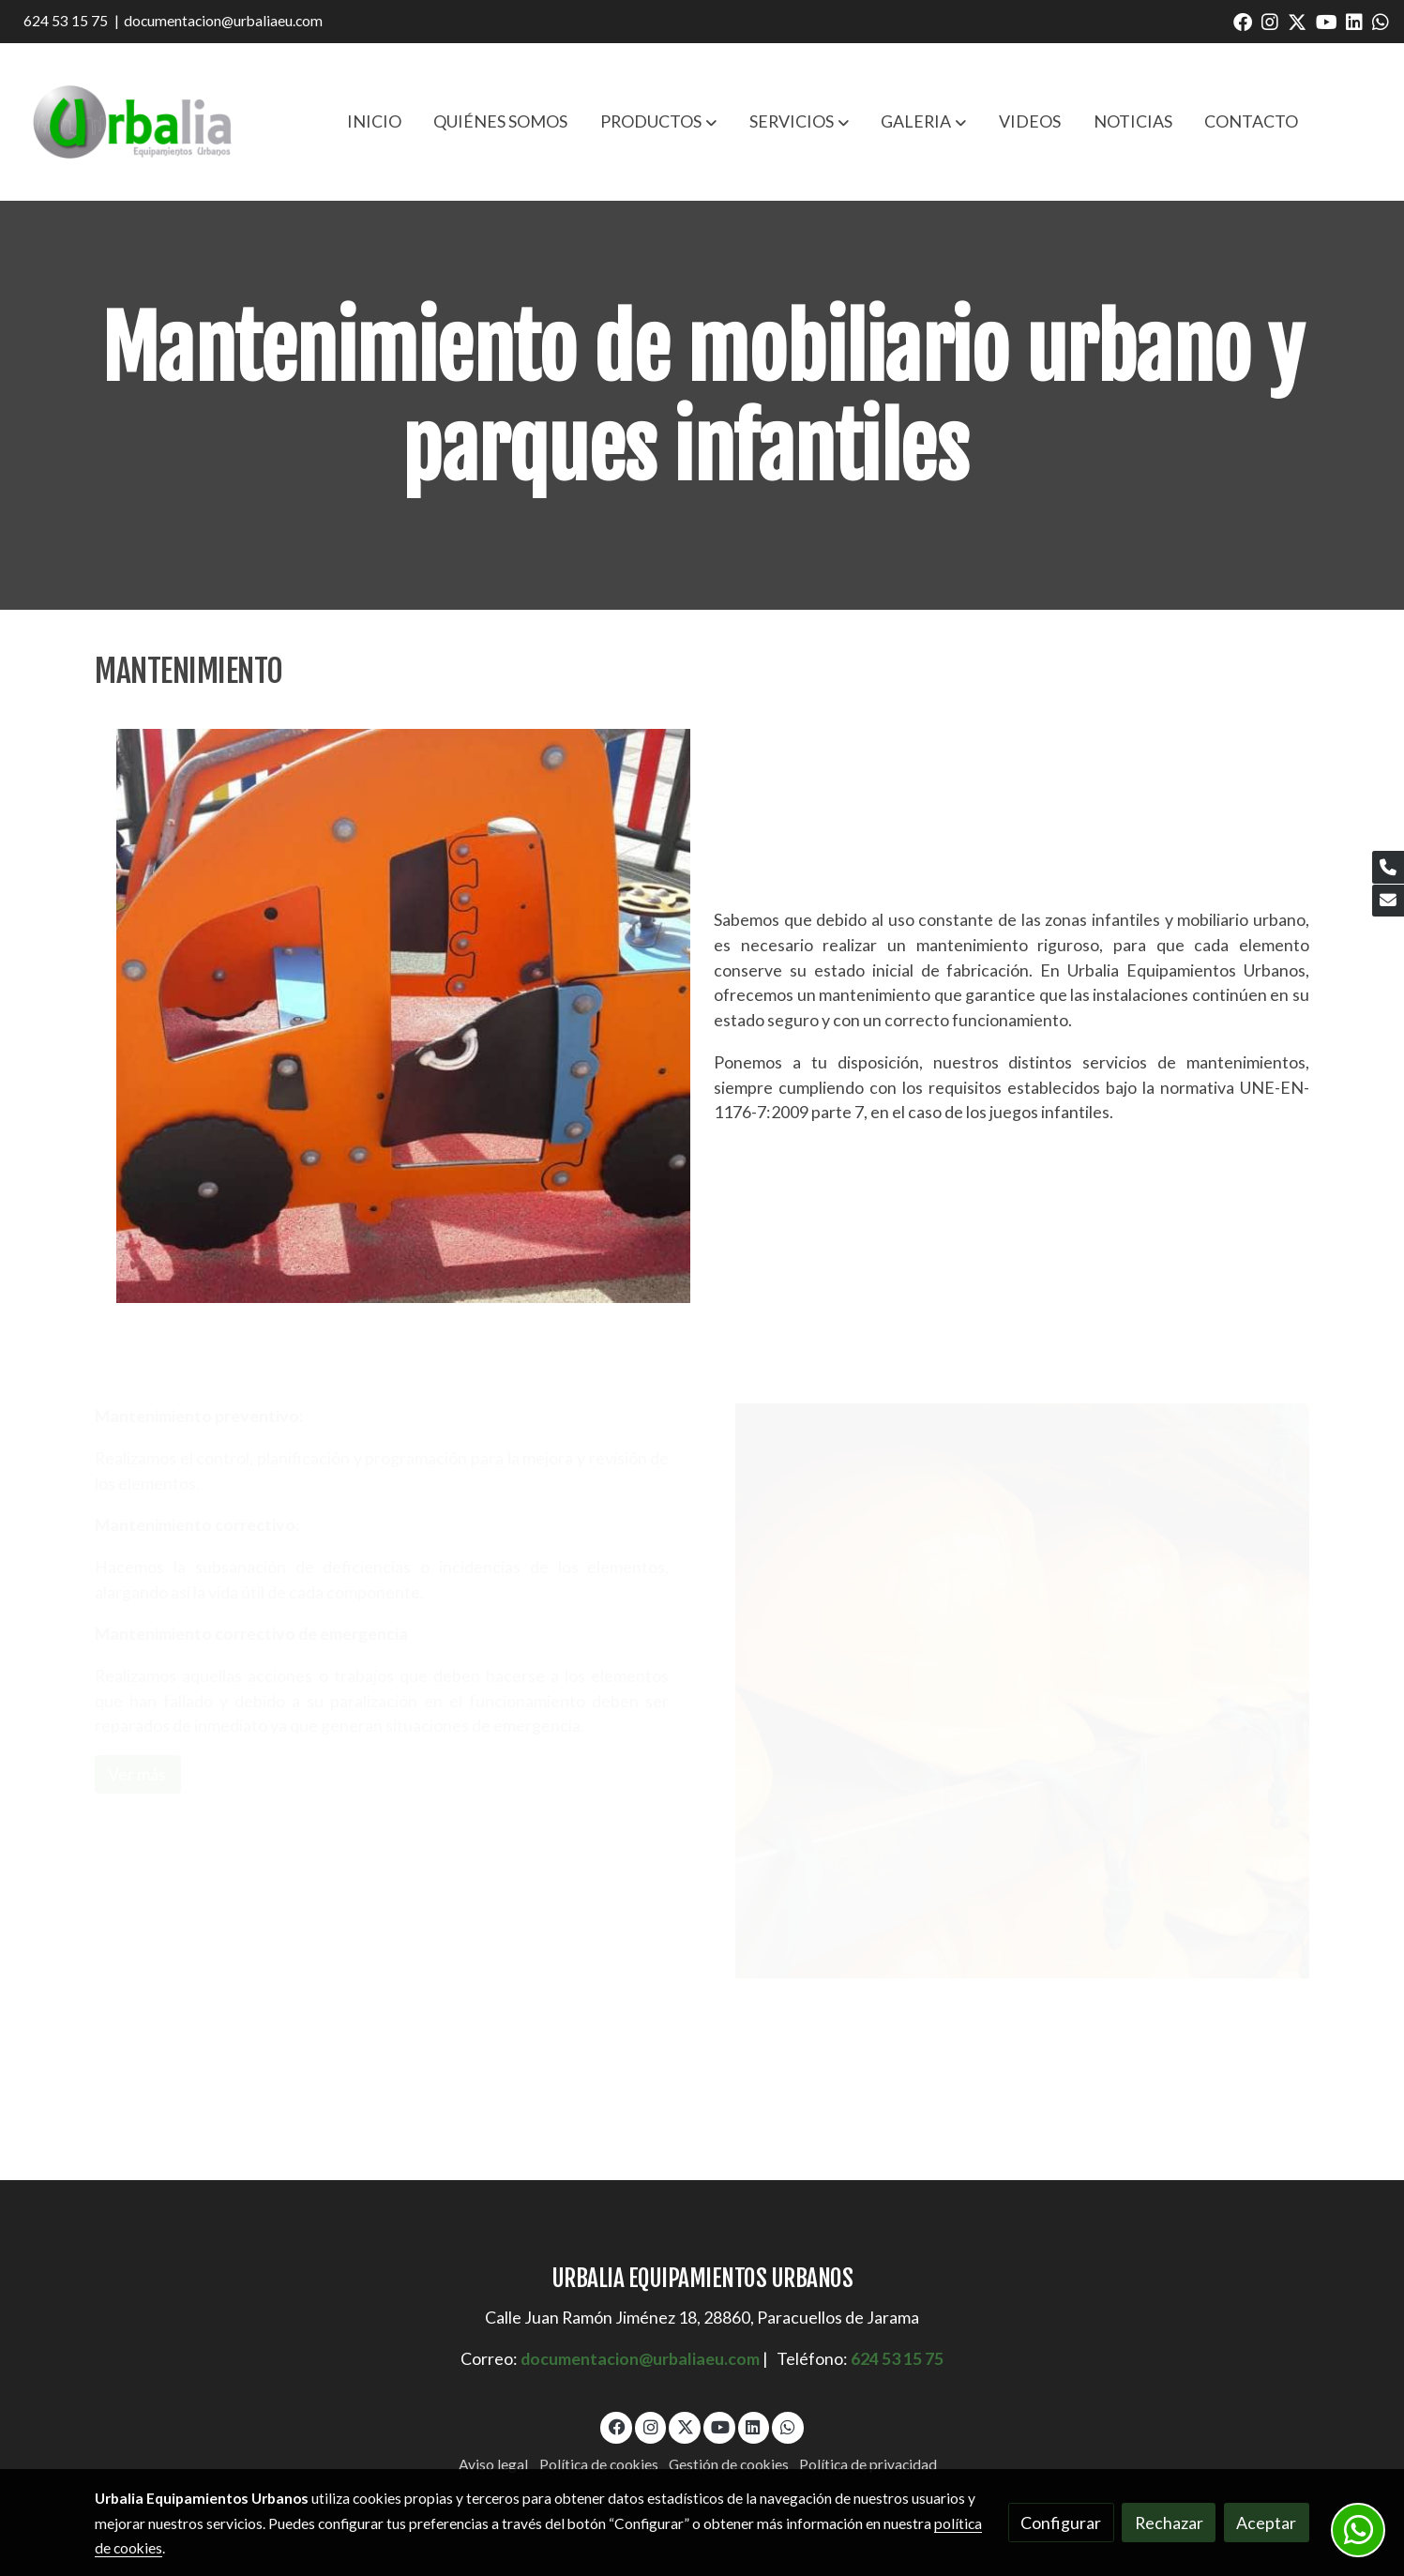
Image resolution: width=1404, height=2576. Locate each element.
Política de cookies (598, 2464)
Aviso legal (493, 2464)
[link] (132, 122)
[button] (658, 122)
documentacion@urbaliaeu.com (223, 20)
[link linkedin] (1354, 20)
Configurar (1060, 2522)
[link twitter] (1297, 20)
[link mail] (1388, 901)
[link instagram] (1269, 20)
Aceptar (1266, 2522)
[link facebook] (1242, 20)
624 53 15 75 (65, 20)
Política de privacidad (868, 2464)
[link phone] (1388, 867)
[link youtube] (1326, 20)
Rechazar (1169, 2522)
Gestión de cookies (729, 2464)
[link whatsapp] (1380, 20)
